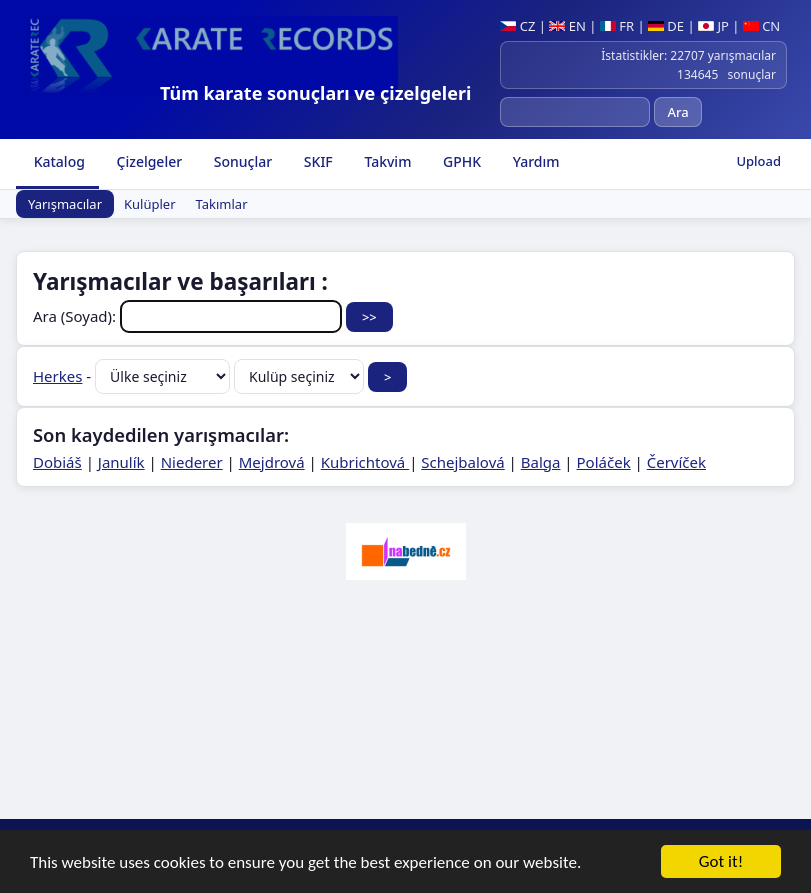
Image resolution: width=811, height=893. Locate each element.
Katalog (57, 161)
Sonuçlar (241, 161)
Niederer (192, 462)
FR (617, 26)
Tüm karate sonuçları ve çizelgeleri (315, 93)
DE (666, 26)
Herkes (57, 376)
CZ (517, 26)
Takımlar (222, 204)
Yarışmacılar (65, 204)
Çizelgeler (147, 161)
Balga (541, 462)
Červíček (676, 462)
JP (713, 26)
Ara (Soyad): (189, 316)
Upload (758, 161)
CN (761, 26)
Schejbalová (462, 462)
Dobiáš (57, 462)
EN (567, 26)
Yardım (534, 161)
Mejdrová (272, 462)
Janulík (121, 462)
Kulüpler (150, 204)
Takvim (386, 161)
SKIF (316, 161)
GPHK (460, 161)
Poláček (604, 462)
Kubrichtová (365, 462)
